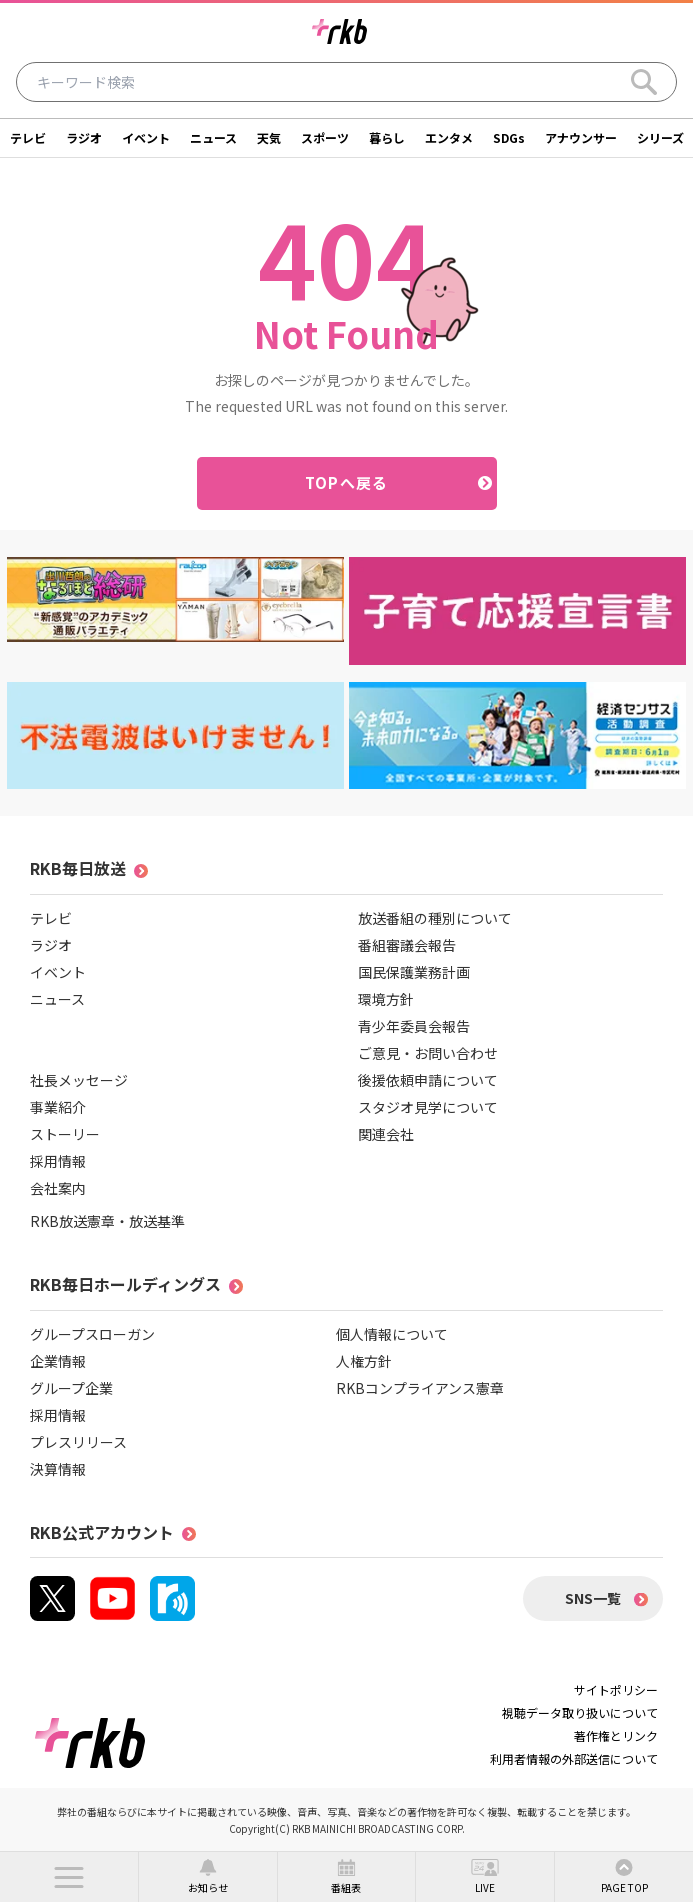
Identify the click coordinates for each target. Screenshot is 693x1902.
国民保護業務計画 (414, 972)
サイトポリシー (616, 1689)
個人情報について (392, 1334)
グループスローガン (92, 1334)
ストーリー (65, 1134)
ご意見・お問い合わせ (428, 1053)
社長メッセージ (79, 1080)
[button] (69, 1877)
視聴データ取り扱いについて (580, 1712)
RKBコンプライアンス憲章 (420, 1388)
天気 (269, 137)
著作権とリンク (616, 1735)
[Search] (644, 82)
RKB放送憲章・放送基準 (107, 1221)
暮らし (387, 137)
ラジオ (84, 137)
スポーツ (325, 137)
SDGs (509, 137)
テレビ (28, 137)
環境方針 (386, 999)
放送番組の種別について (435, 918)
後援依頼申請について (428, 1080)
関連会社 (386, 1134)
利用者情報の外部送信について (574, 1758)
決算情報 (58, 1469)
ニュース (213, 137)
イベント (146, 137)
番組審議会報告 (407, 945)
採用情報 (58, 1161)
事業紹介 (58, 1107)
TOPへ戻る (346, 482)
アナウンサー (581, 137)
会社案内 (58, 1188)
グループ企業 (71, 1388)
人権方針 (364, 1361)
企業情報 (58, 1361)
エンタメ (449, 137)
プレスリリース (78, 1442)
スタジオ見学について (428, 1107)
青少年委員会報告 (414, 1026)
